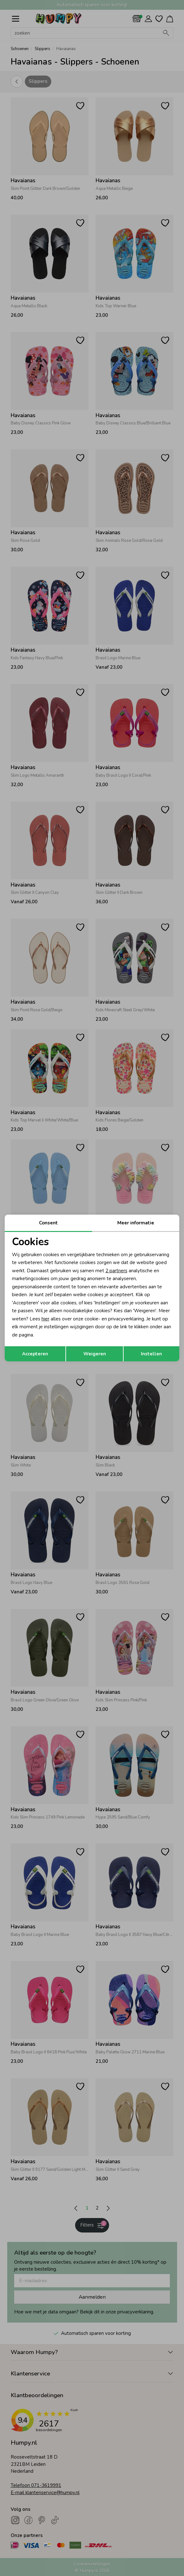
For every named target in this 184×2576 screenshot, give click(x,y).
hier (45, 1319)
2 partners (116, 1271)
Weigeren (94, 1354)
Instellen (151, 1354)
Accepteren (35, 1354)
